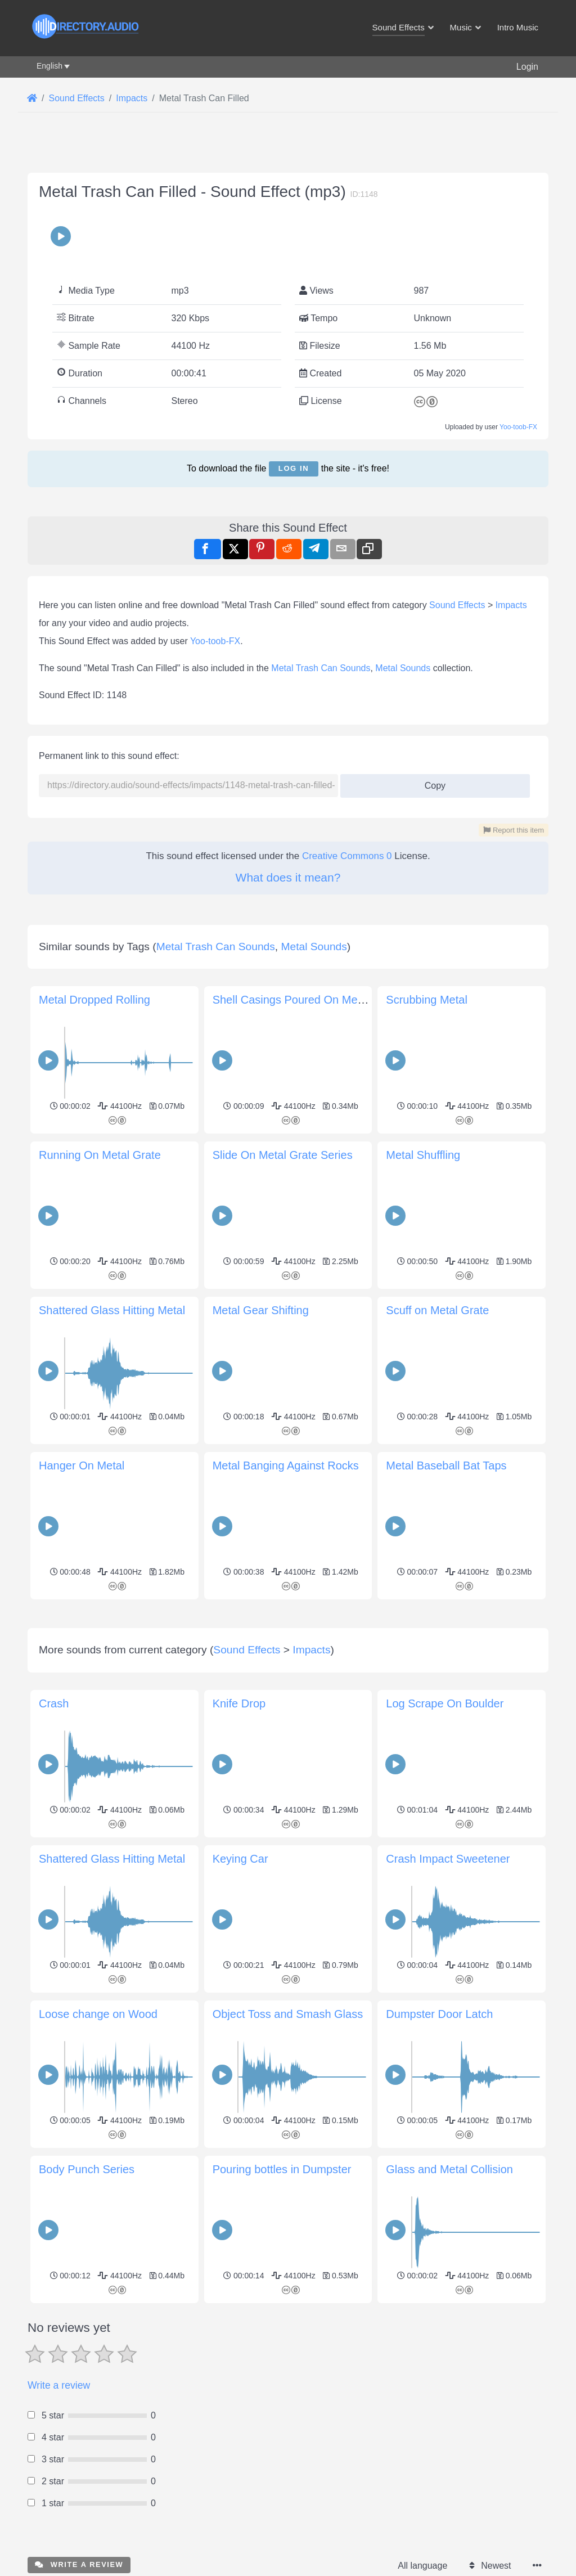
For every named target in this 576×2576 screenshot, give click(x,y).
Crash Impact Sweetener (448, 1859)
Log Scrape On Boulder (444, 1703)
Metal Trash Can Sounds (320, 668)
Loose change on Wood (98, 2014)
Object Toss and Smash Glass (288, 2014)
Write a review (59, 2385)
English (49, 65)
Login (527, 66)
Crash (54, 1703)
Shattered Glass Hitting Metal (112, 1310)
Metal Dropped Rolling (94, 999)
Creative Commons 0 (347, 856)
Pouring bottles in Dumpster (282, 2169)
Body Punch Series (86, 2169)
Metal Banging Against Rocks (286, 1465)
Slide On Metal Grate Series (283, 1155)
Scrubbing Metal (426, 999)
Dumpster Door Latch (439, 2014)
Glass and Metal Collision (449, 2169)
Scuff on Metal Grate (437, 1310)
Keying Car (240, 1859)
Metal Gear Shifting (261, 1310)
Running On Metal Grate (100, 1155)
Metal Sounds (402, 668)
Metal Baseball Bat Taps (446, 1465)
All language (422, 2565)
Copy (431, 782)
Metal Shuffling (423, 1155)
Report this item (513, 830)
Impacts (511, 605)
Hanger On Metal (81, 1465)
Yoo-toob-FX (518, 427)
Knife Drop (239, 1703)
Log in (293, 468)
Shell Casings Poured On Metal (291, 999)
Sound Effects (457, 605)
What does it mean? (288, 877)
